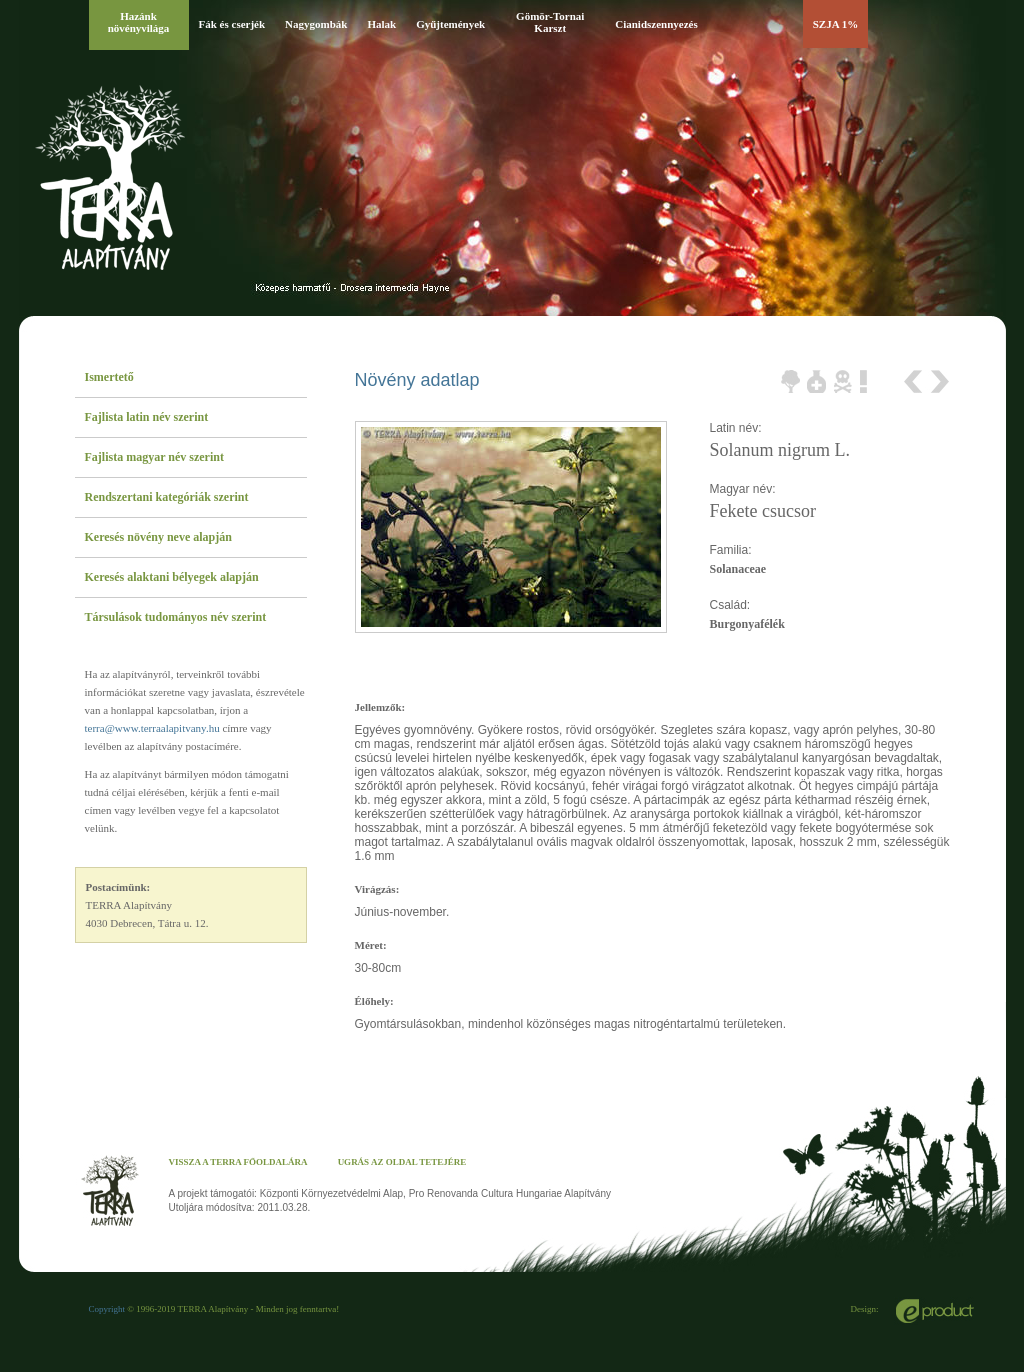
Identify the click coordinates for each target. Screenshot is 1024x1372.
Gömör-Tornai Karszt (550, 22)
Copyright (107, 1309)
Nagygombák (316, 24)
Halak (381, 24)
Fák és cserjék (232, 24)
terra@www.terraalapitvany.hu (152, 728)
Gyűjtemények (450, 24)
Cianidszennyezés (656, 24)
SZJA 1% (836, 24)
